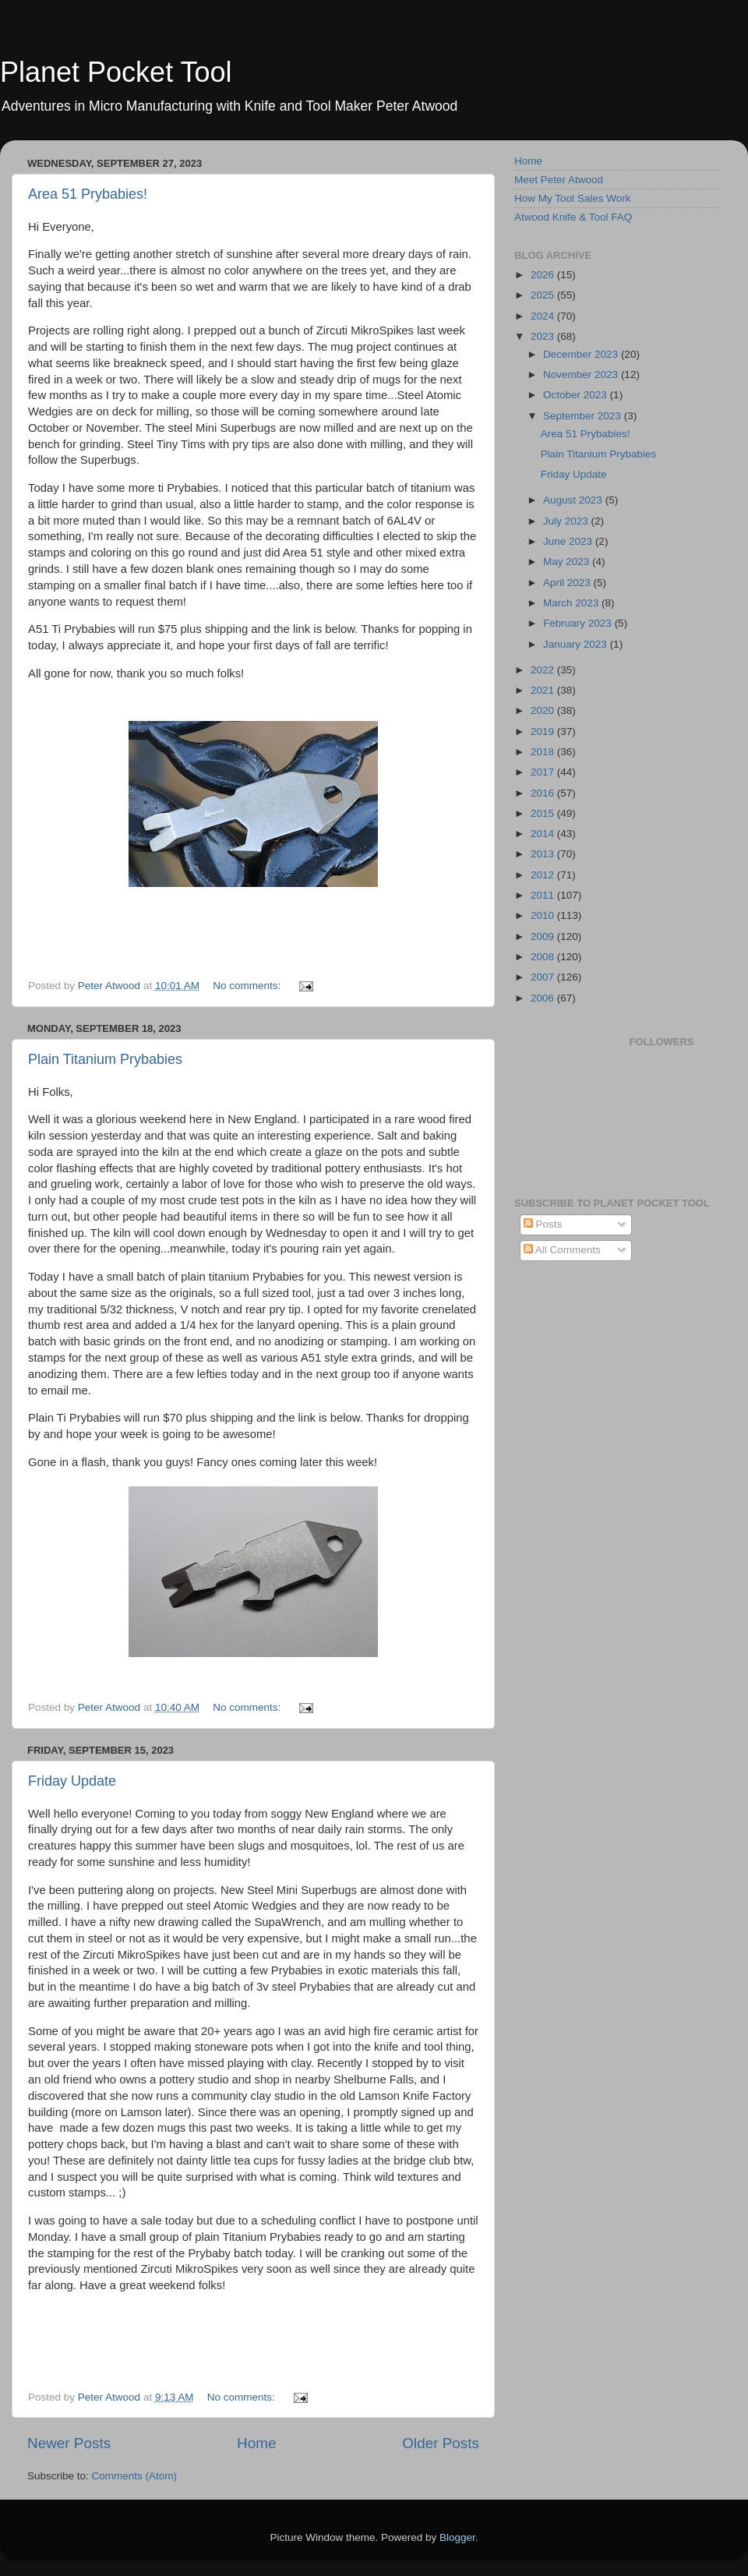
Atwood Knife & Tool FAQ (573, 217)
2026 (544, 275)
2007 (544, 977)
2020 (544, 710)
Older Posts (440, 2443)
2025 (544, 295)
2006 (544, 998)
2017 (544, 772)
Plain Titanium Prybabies (105, 1059)
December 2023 (582, 354)
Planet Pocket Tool (116, 72)
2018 (544, 752)
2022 (544, 670)
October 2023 (576, 395)
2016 (544, 793)
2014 (544, 833)
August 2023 (574, 500)
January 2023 (576, 644)
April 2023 (568, 582)
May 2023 (567, 561)
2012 (544, 875)
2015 (544, 813)
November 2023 (582, 374)
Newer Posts (69, 2443)
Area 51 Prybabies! (87, 194)
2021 (544, 690)
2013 (544, 854)
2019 (544, 731)
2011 (544, 895)
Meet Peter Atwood (558, 180)
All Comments (562, 1250)
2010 (544, 915)
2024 (544, 316)
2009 (544, 936)
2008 (544, 957)
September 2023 (583, 416)
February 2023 (579, 623)
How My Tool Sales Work (572, 198)
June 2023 (569, 541)
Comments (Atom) (135, 2476)
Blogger (457, 2537)
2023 (544, 336)
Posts (543, 1224)
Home (256, 2443)
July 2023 (567, 521)
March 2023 (572, 603)
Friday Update (72, 1781)
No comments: (248, 985)
